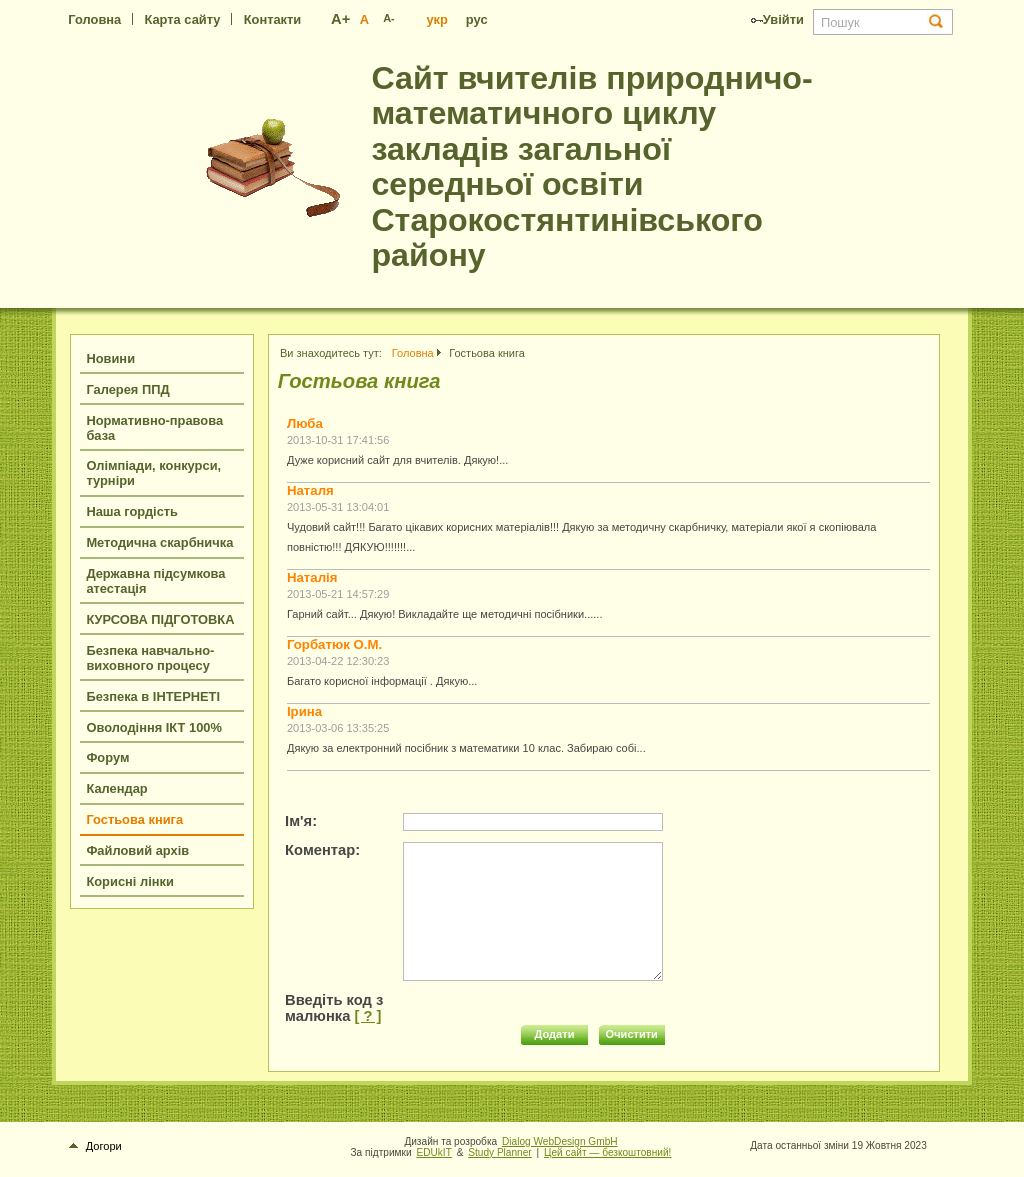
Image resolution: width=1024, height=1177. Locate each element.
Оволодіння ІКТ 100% (154, 727)
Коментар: (322, 850)
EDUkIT (433, 1152)
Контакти (273, 19)
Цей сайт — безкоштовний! (607, 1152)
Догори (95, 1146)
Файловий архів (137, 850)
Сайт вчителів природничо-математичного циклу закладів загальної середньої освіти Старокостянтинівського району (591, 166)
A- (389, 18)
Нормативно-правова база (154, 428)
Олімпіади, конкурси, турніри (153, 473)
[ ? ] (367, 1016)
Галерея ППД (127, 389)
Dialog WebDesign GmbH (560, 1141)
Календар (116, 788)
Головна (94, 19)
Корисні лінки (130, 881)
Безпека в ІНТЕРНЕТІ (153, 696)
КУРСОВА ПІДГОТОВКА (160, 619)
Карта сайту (182, 19)
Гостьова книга (134, 819)
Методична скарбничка (159, 542)
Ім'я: (301, 821)
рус (477, 19)
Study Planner (500, 1152)
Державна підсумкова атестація (155, 581)
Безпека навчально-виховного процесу (150, 658)
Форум (107, 757)
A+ (340, 19)
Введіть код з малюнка (334, 1008)
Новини (110, 358)
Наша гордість (132, 511)
